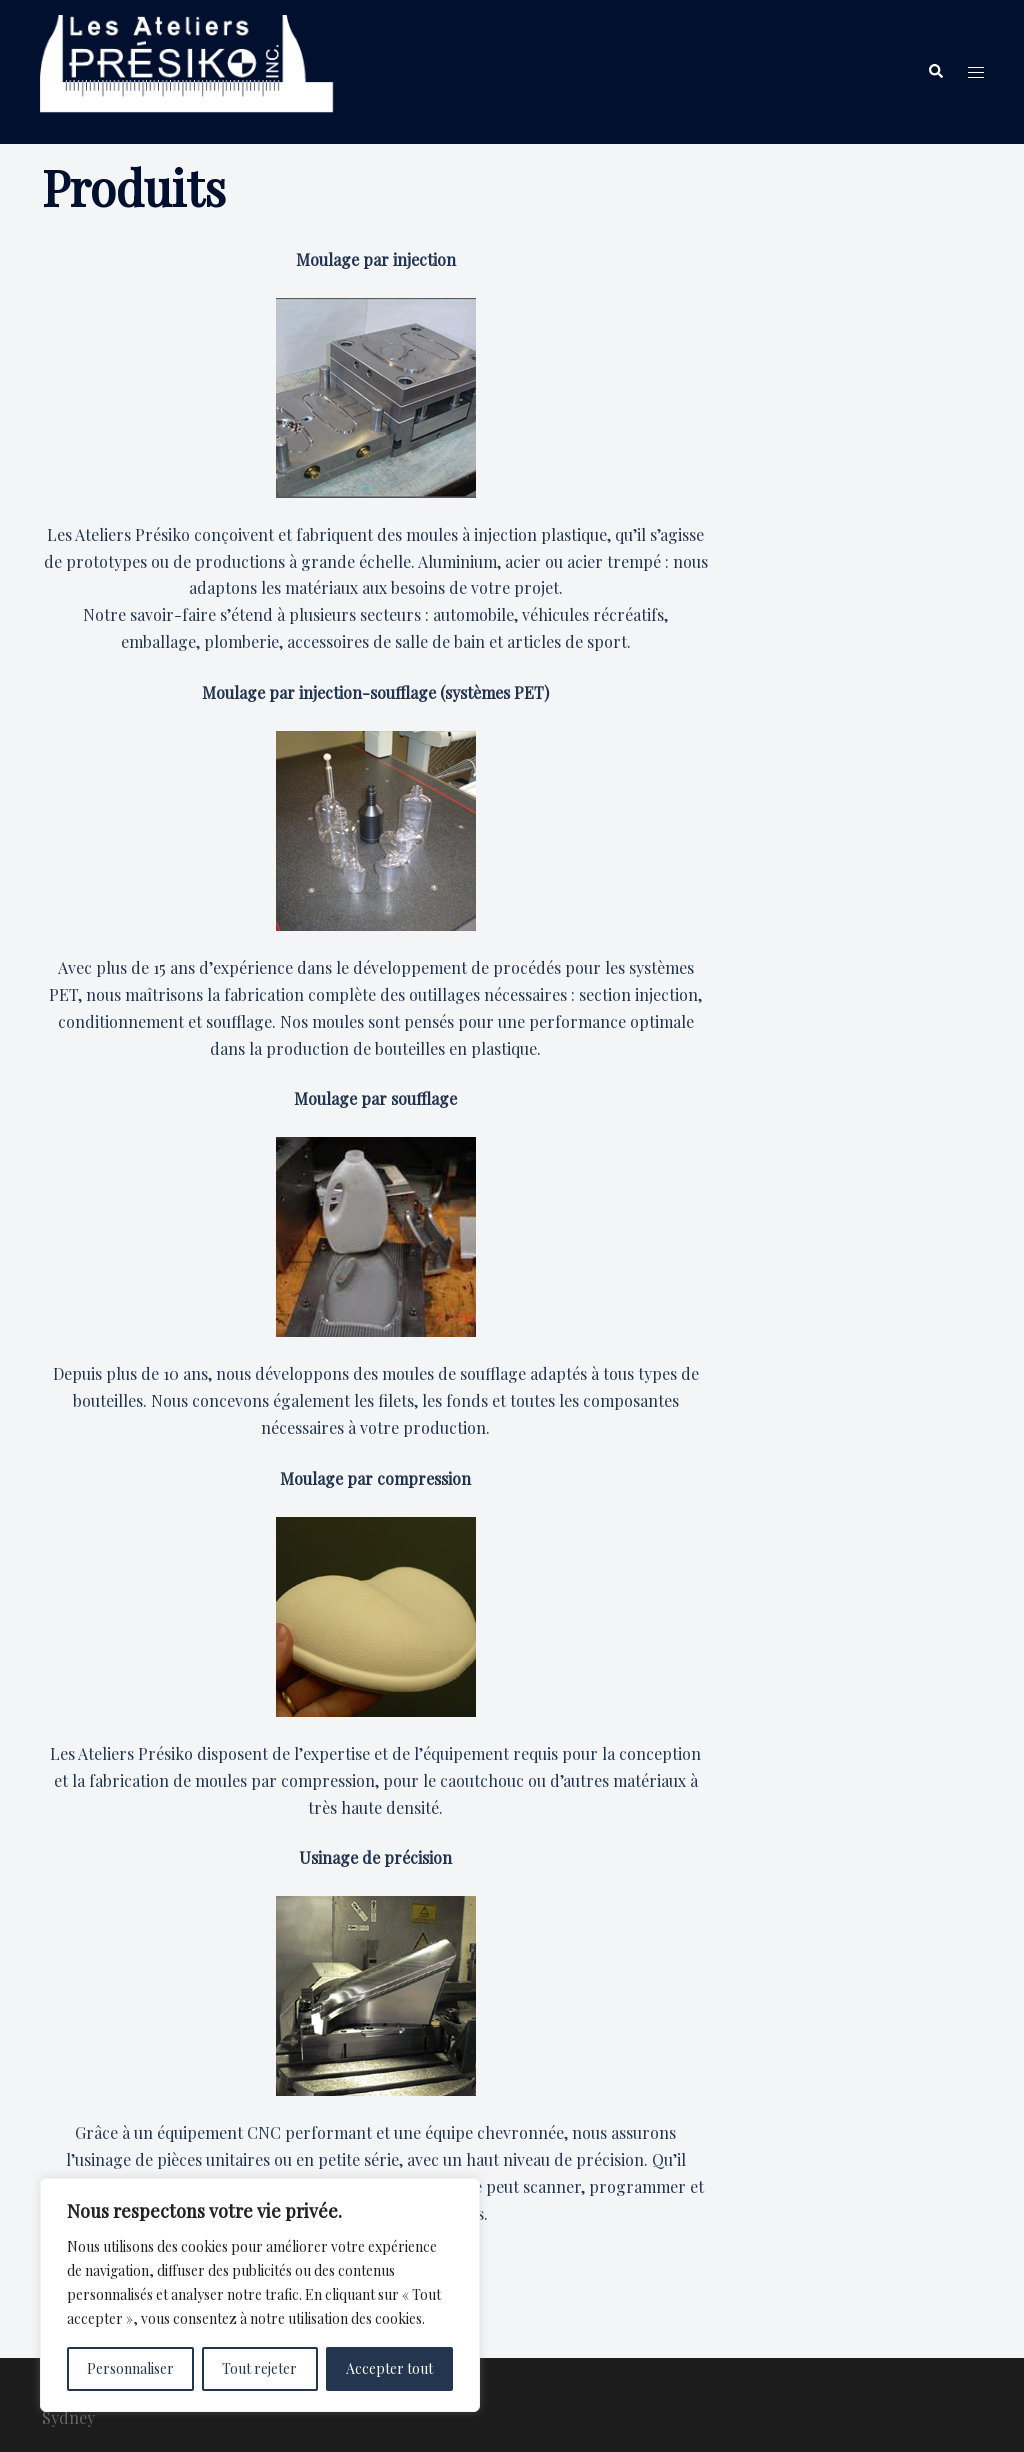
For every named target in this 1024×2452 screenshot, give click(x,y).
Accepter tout (389, 2368)
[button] (935, 72)
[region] (260, 2295)
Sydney (68, 2417)
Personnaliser (130, 2368)
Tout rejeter (259, 2368)
